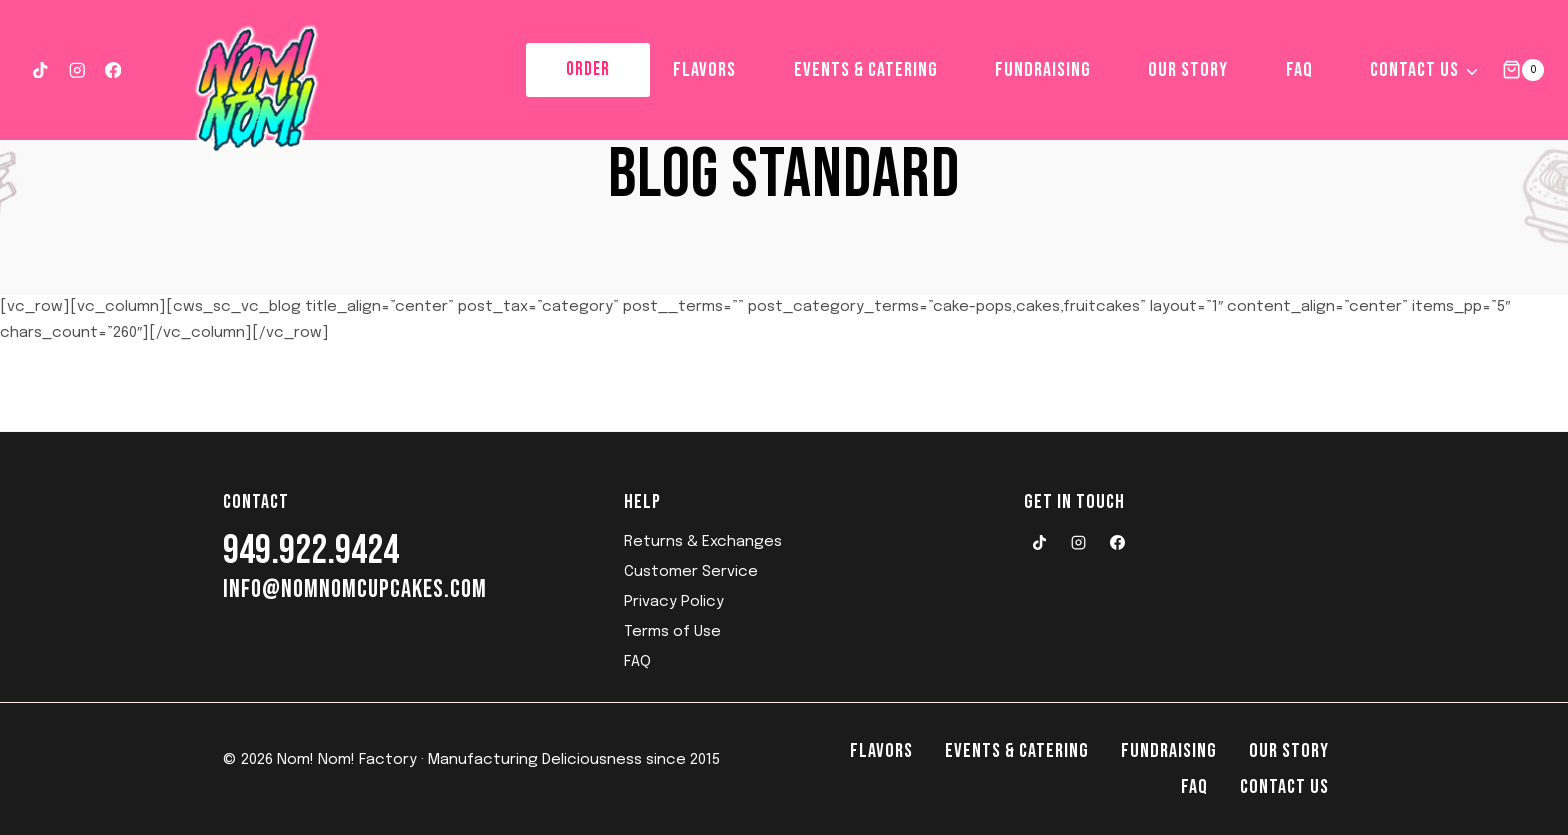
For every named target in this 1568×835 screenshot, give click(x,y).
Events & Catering (866, 70)
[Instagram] (76, 69)
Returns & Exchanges (703, 542)
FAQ (1299, 70)
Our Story (1188, 70)
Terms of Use (672, 632)
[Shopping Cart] (1523, 69)
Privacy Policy (674, 602)
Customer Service (691, 572)
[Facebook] (113, 69)
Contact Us (1284, 787)
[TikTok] (40, 69)
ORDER (588, 69)
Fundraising (1043, 70)
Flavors (704, 70)
